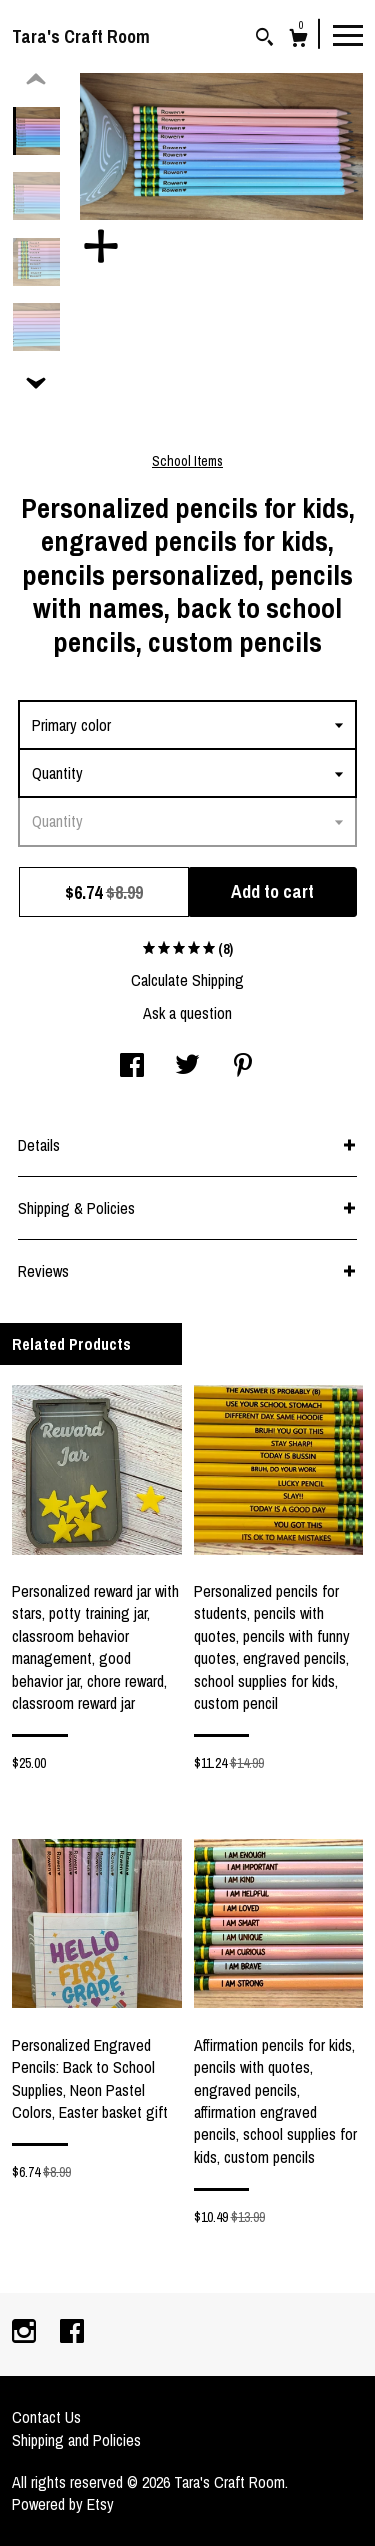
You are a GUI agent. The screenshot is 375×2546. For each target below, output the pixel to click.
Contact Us (46, 2417)
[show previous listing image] (36, 80)
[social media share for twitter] (187, 1067)
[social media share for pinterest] (243, 1067)
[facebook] (72, 2333)
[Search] (264, 39)
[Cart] (298, 40)
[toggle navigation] (348, 34)
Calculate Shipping (187, 980)
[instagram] (26, 2333)
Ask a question (187, 1013)
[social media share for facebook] (132, 1067)
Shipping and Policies (76, 2440)
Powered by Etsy (63, 2504)
